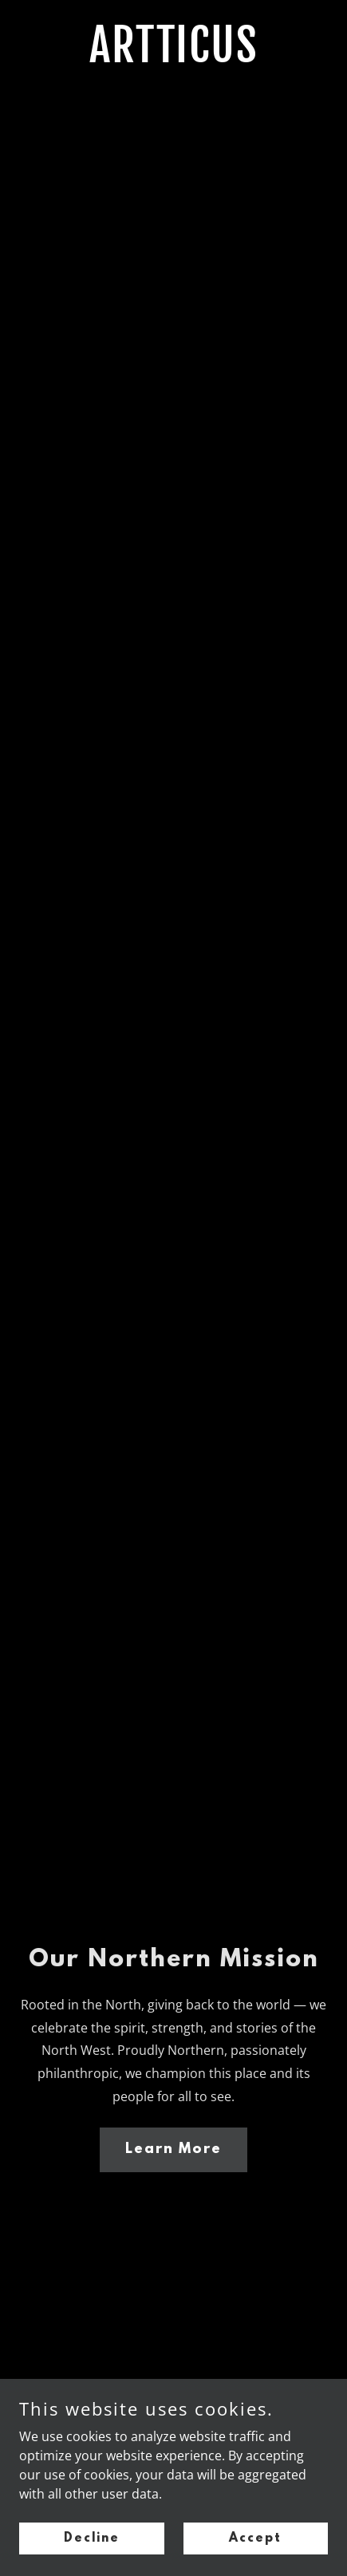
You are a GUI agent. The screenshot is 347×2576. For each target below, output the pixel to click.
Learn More (173, 2150)
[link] (173, 57)
